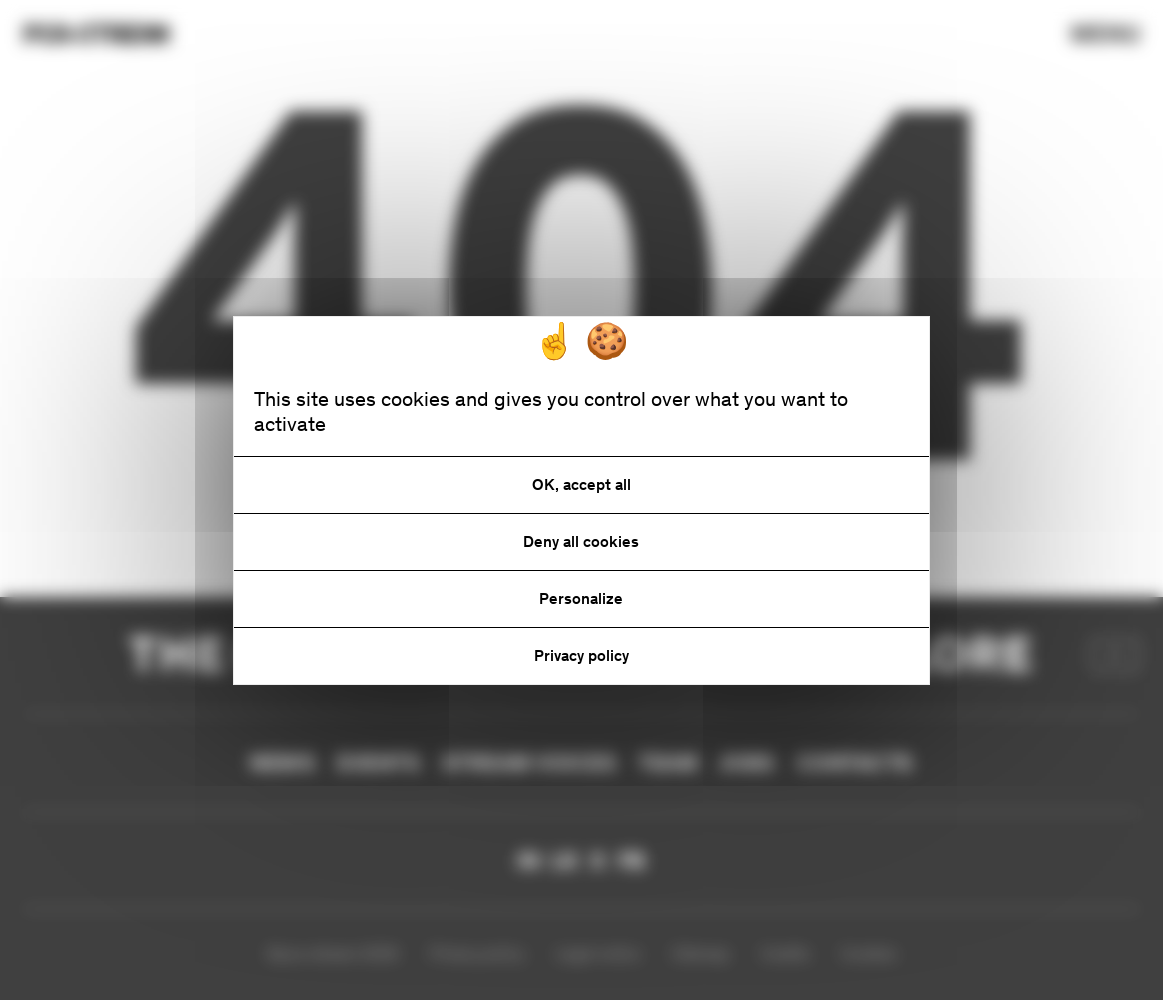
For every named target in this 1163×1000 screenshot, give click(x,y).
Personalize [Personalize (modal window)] (581, 598)
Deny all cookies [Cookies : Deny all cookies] (581, 541)
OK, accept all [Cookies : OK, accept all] (581, 484)
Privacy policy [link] (581, 655)
